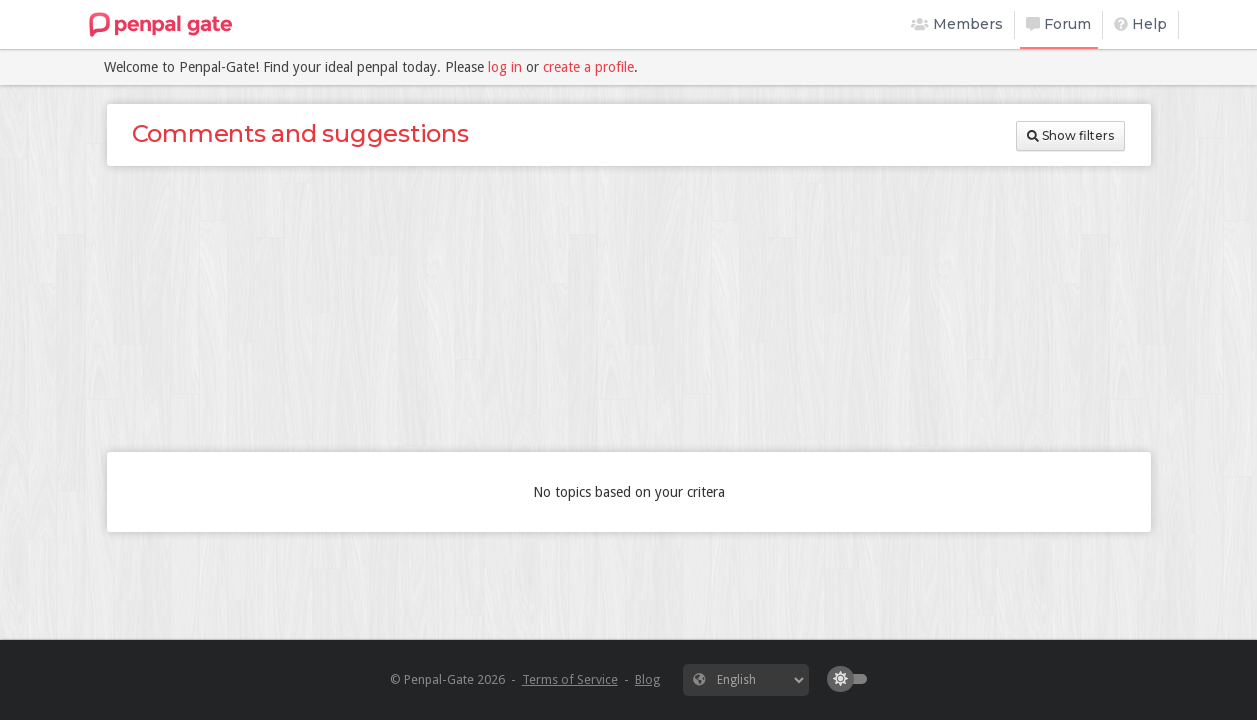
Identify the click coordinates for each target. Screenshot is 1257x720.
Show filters (1070, 135)
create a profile (588, 67)
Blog (647, 679)
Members (957, 24)
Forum (1058, 24)
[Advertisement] (629, 309)
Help (1140, 24)
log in (505, 67)
